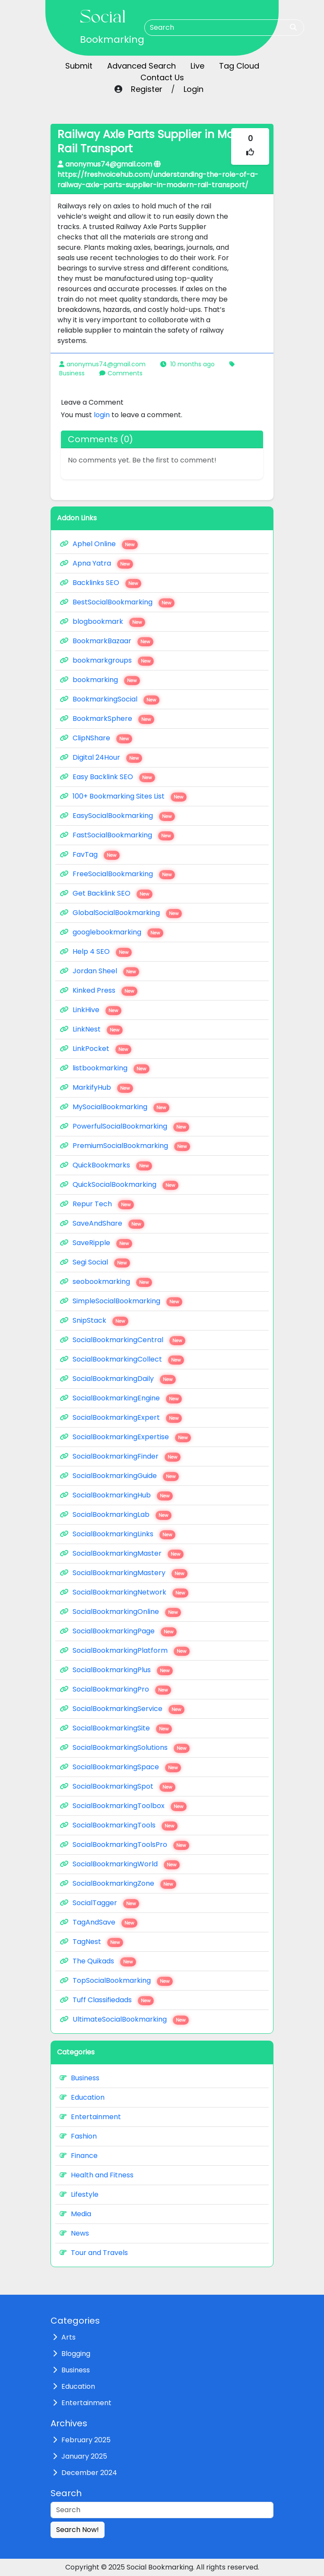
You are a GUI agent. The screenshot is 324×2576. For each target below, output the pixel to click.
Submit (78, 65)
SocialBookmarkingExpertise (125, 1437)
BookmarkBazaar (106, 641)
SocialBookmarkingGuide (119, 1476)
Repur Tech (97, 1204)
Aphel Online (99, 544)
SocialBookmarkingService (122, 1709)
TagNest (91, 1942)
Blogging (75, 2354)
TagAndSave (98, 1922)
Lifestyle (79, 2194)
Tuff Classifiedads (107, 2000)
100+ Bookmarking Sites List (123, 796)
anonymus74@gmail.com (106, 364)
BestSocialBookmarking (117, 602)
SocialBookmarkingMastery (123, 1573)
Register (146, 89)
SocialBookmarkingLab (116, 1515)
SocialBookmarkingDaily (118, 1379)
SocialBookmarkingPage (118, 1631)
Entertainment (90, 2117)
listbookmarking (104, 1068)
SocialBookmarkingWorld (120, 1864)
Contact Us (162, 77)
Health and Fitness (96, 2175)
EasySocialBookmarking (117, 816)
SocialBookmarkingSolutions (125, 1747)
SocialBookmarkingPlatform (125, 1650)
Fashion (78, 2136)
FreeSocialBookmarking (117, 874)
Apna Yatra (96, 563)
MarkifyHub (96, 1087)
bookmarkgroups (107, 660)
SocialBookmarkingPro (115, 1689)
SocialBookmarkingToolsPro (124, 1845)
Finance (79, 2156)
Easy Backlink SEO (107, 777)
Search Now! (77, 2530)
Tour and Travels (94, 2253)
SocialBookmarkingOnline (120, 1612)
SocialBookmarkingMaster (122, 1553)
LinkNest (91, 1029)
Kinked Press (98, 990)
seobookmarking (106, 1282)
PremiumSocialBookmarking (125, 1146)
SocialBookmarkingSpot (117, 1786)
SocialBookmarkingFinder (120, 1456)
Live (197, 65)
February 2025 (86, 2440)
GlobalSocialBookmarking (121, 913)
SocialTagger (99, 1903)
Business (72, 373)
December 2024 (89, 2473)
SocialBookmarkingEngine (121, 1398)
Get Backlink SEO (106, 893)
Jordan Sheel (99, 971)
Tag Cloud (239, 65)
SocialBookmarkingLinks (117, 1534)
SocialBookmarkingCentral (122, 1340)
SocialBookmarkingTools (119, 1825)
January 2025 (84, 2456)
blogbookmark (102, 621)
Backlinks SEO (100, 583)
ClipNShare (96, 738)
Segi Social (95, 1262)
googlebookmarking (111, 932)
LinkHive (90, 1010)
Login (193, 89)
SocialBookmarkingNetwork (124, 1592)
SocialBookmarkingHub (116, 1495)
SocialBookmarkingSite (116, 1728)
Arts (68, 2337)
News (74, 2233)
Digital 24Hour (101, 757)
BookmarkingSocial (109, 699)
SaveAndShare (102, 1223)
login (102, 415)
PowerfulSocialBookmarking (124, 1126)
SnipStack (94, 1320)
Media (75, 2214)
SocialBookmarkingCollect (122, 1359)
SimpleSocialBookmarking (121, 1301)
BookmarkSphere (107, 719)
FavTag (90, 854)
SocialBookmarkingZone (118, 1883)
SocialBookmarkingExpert (121, 1417)
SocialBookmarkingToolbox (123, 1806)
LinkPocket (95, 1049)
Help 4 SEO (96, 952)
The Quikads (98, 1961)
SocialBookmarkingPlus (116, 1670)
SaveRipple (96, 1243)
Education (82, 2097)
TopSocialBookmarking (116, 1980)
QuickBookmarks (106, 1165)
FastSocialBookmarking (117, 835)
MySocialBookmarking (114, 1107)
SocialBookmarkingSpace (120, 1767)
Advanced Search (141, 65)
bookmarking (100, 680)
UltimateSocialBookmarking (124, 2019)
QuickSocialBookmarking (119, 1184)
